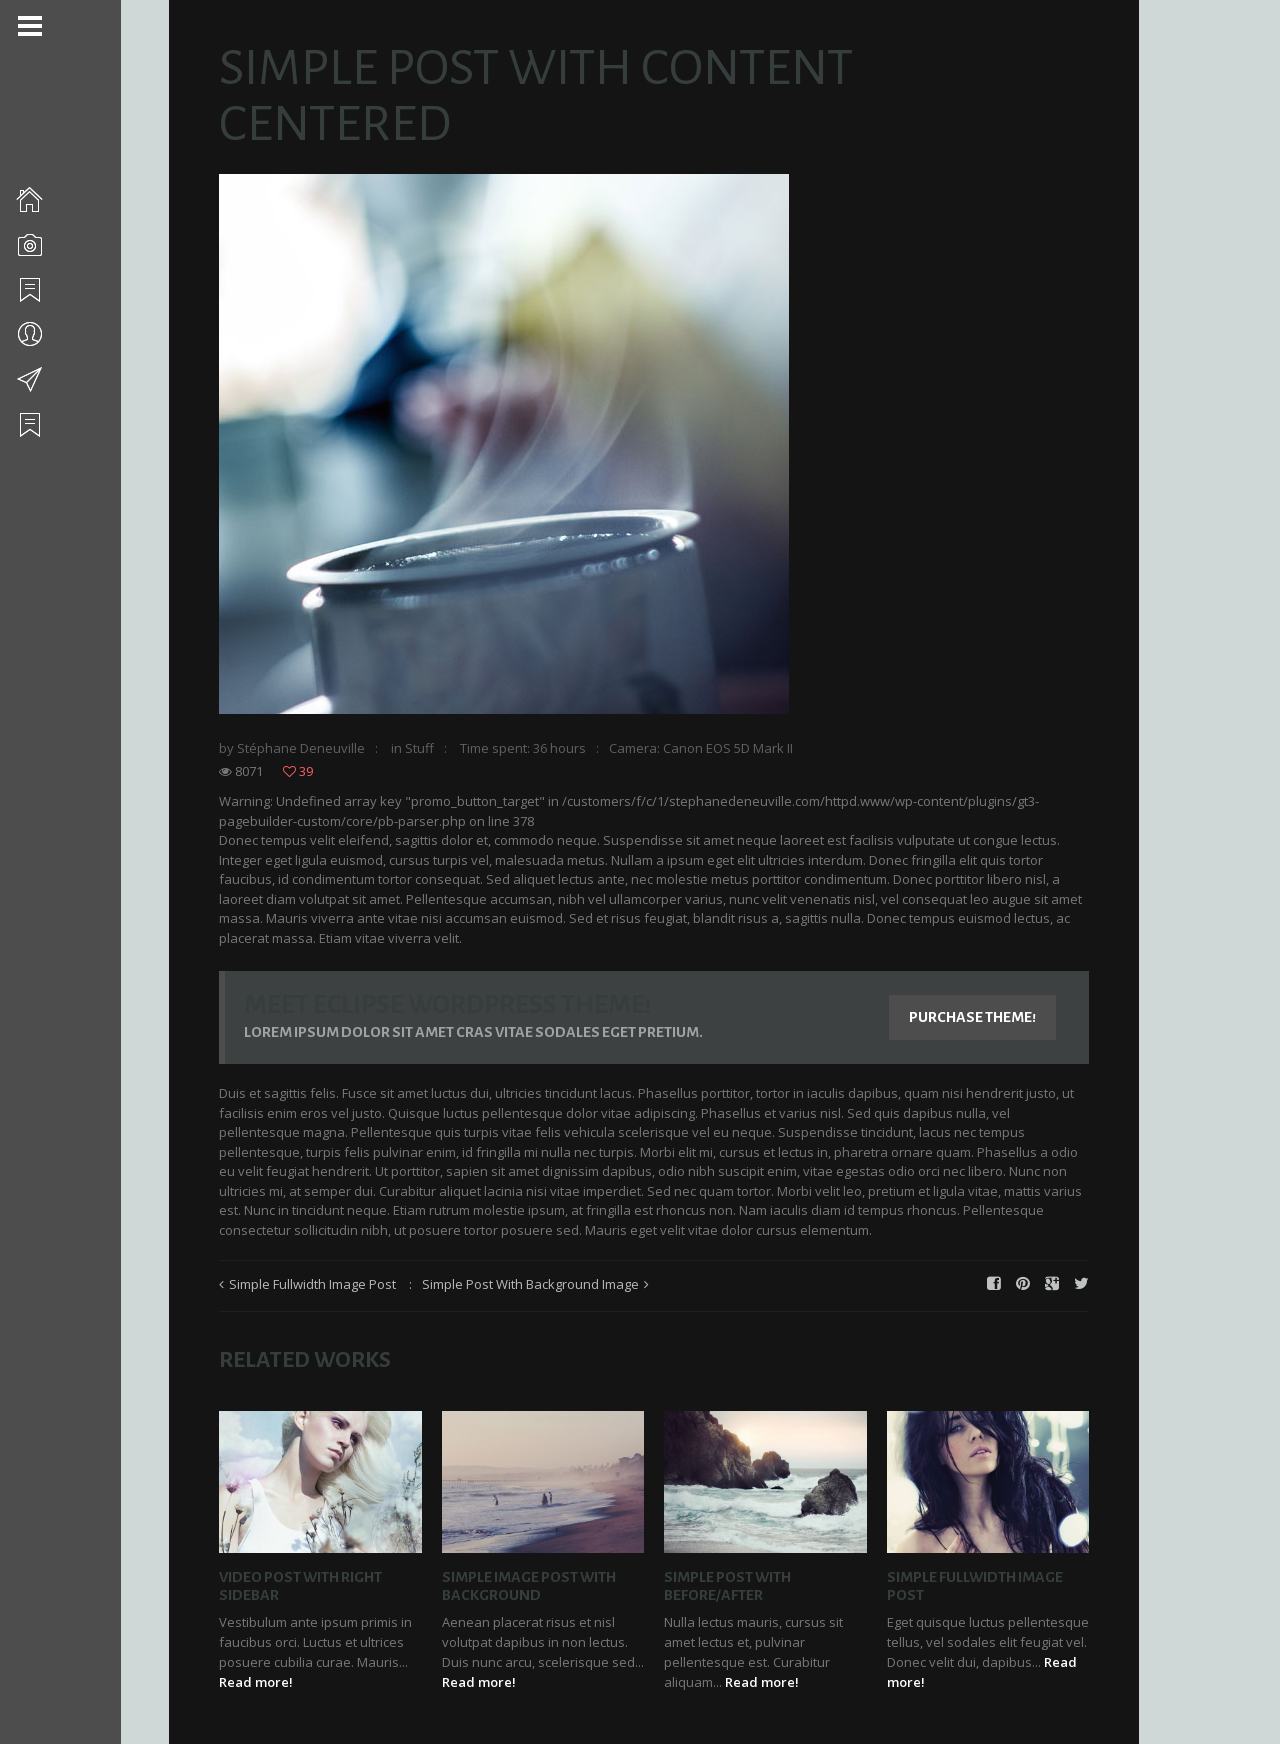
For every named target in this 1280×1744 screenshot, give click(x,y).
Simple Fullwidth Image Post (313, 1284)
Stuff (420, 748)
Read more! (257, 1682)
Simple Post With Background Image (531, 1284)
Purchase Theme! (973, 1017)
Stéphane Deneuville (302, 748)
